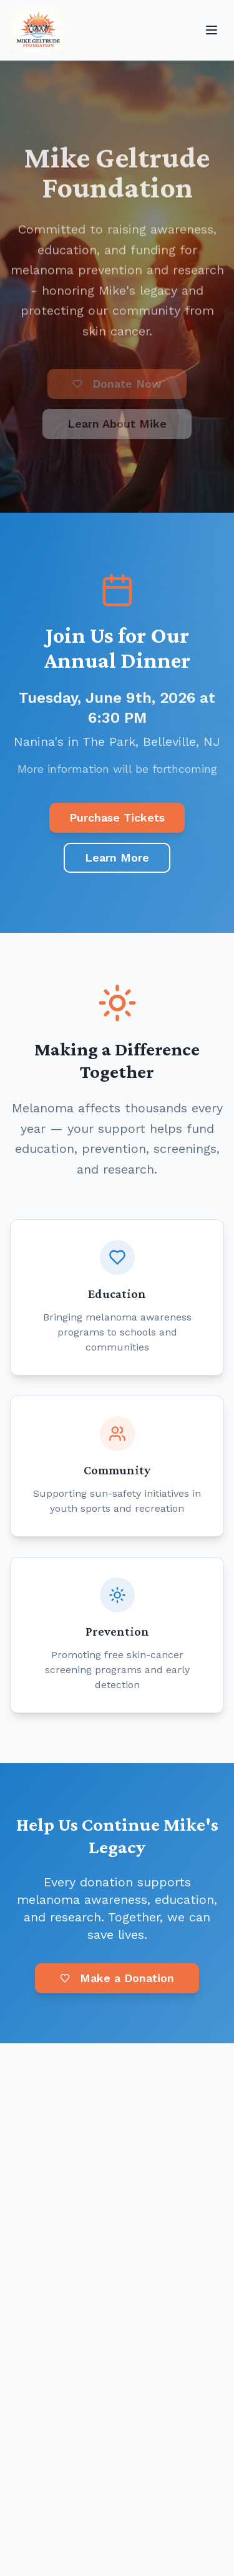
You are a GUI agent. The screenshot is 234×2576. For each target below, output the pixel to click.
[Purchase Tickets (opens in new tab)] (117, 818)
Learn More (117, 857)
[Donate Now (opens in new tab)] (117, 386)
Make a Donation (117, 1978)
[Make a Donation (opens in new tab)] (117, 1980)
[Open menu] (211, 30)
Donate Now (117, 386)
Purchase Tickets (117, 817)
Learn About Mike (117, 426)
